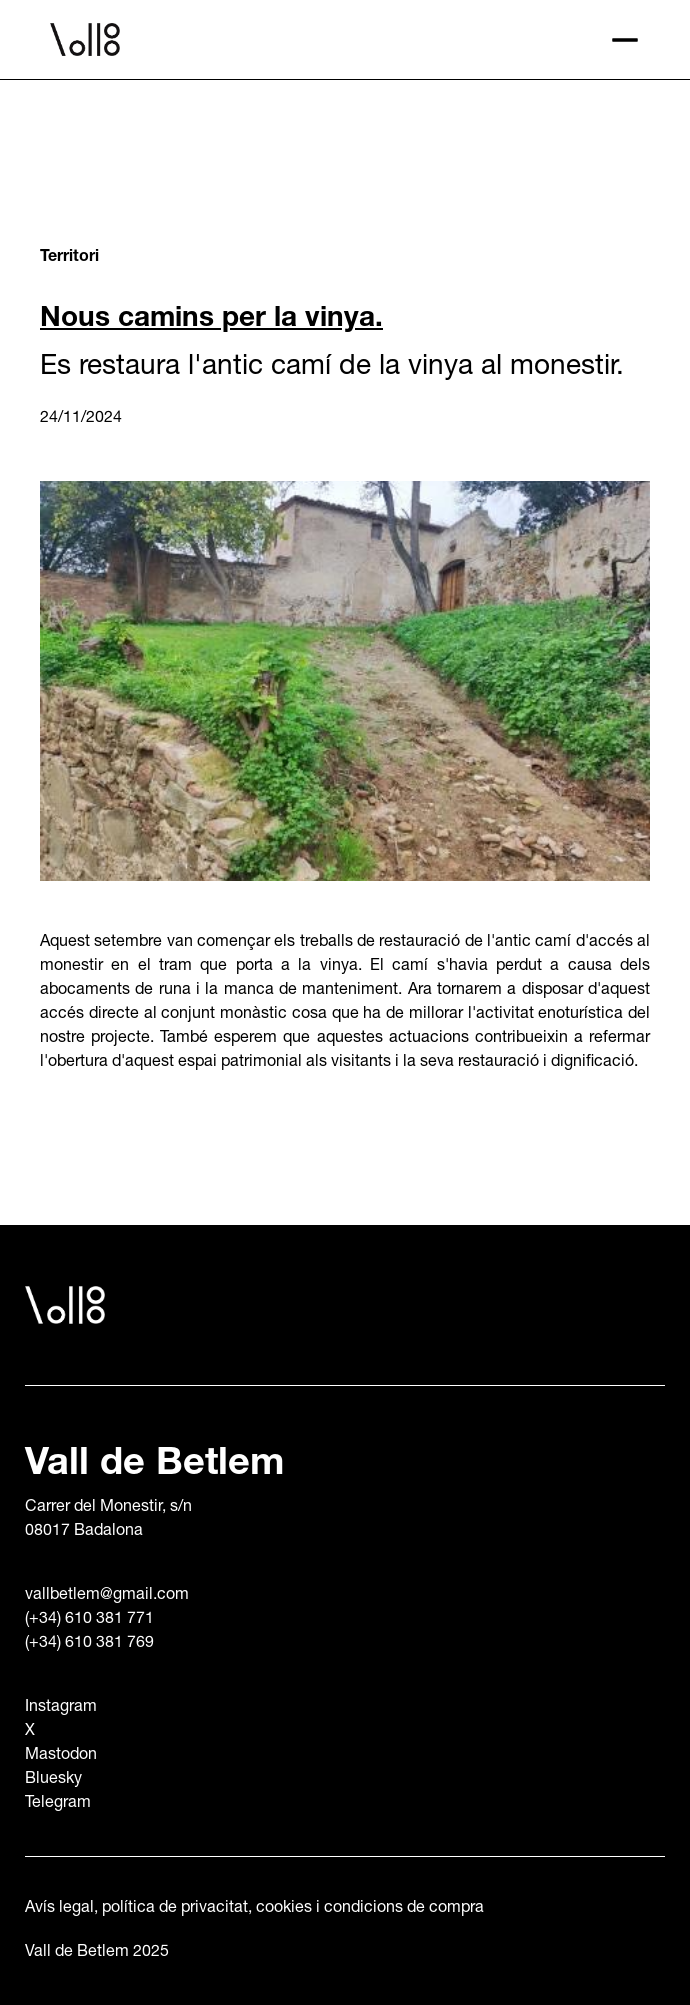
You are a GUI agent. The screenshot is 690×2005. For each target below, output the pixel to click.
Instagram (61, 1708)
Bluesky (53, 1780)
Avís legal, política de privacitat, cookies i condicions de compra (254, 1909)
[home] (320, 40)
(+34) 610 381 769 (89, 1644)
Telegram (58, 1804)
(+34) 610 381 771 (89, 1620)
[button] (625, 40)
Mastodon (61, 1756)
